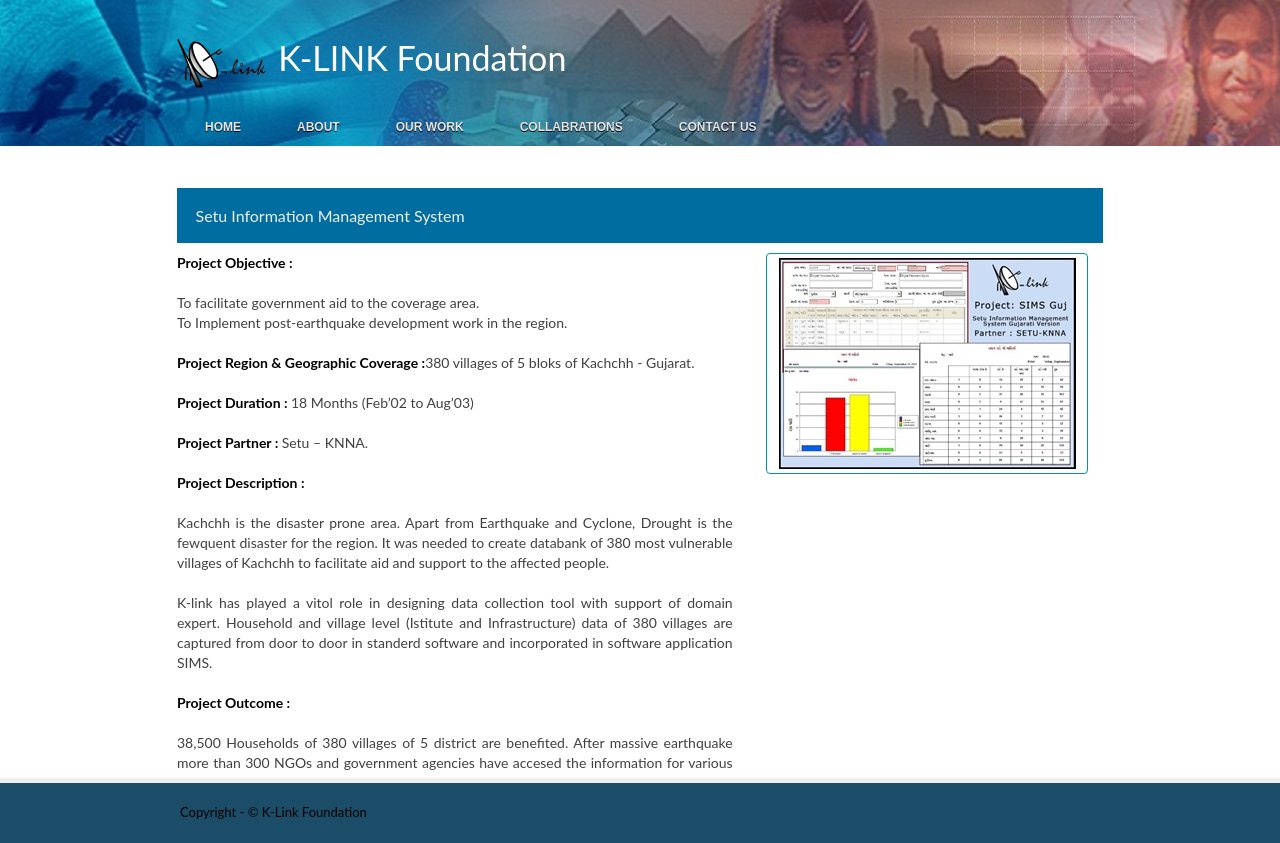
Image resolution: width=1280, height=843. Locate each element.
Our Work (430, 127)
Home (223, 127)
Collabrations (571, 127)
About (318, 127)
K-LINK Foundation (417, 57)
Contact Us (718, 127)
